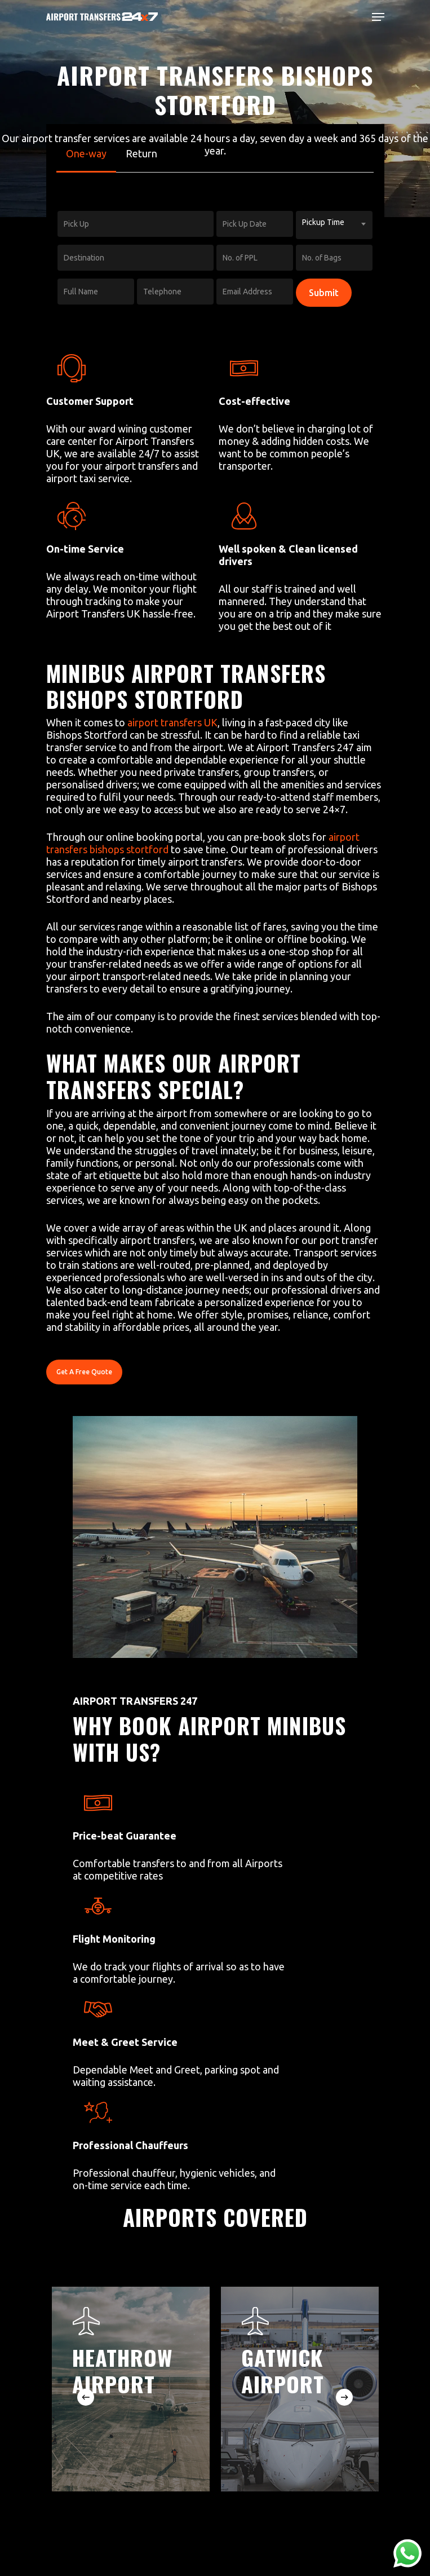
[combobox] (334, 225)
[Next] (344, 2397)
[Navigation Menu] (378, 17)
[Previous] (85, 2397)
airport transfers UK (172, 722)
